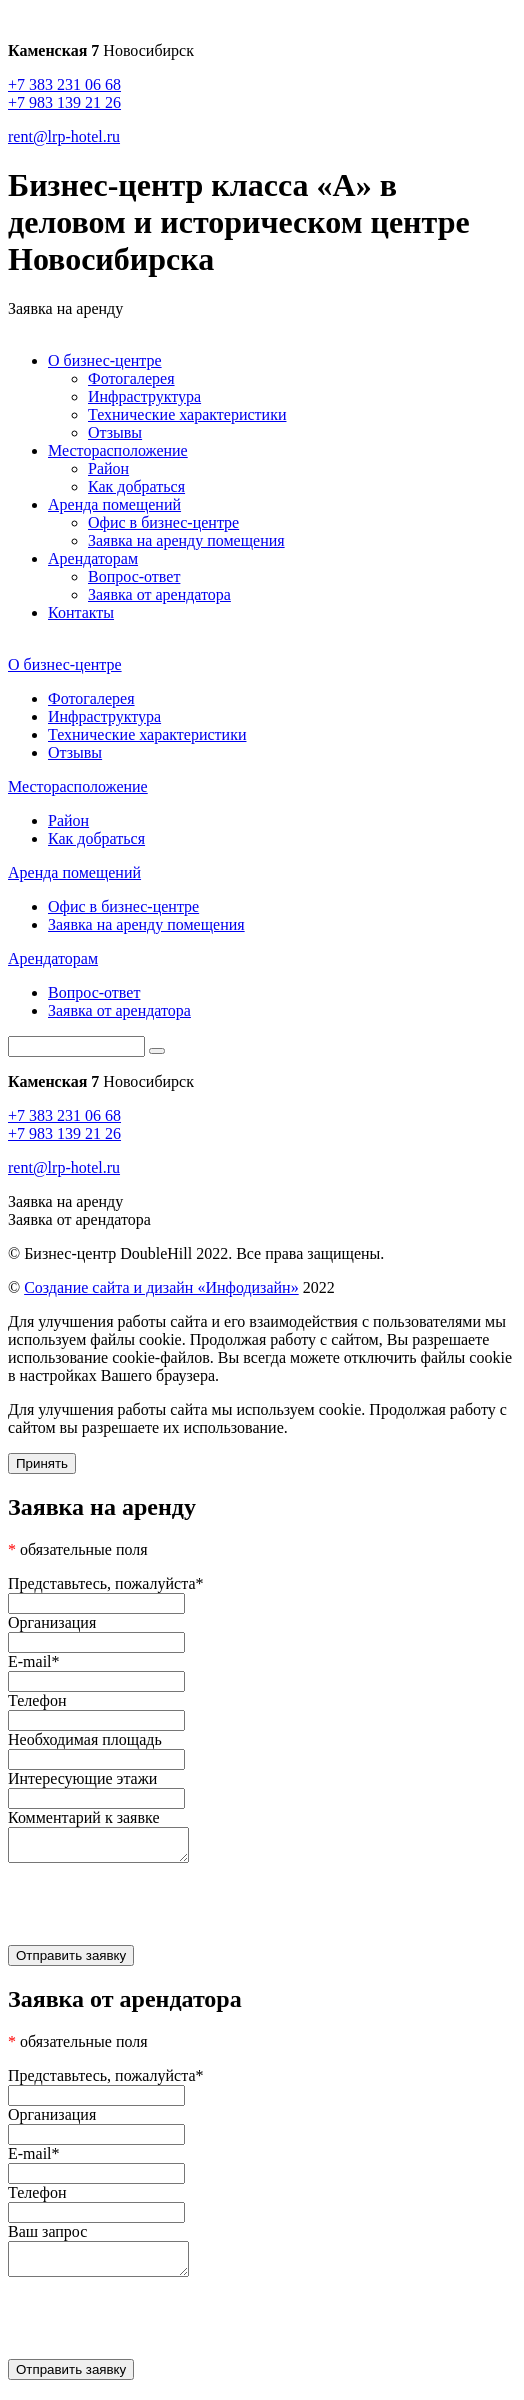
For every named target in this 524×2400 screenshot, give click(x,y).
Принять (42, 1463)
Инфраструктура (144, 396)
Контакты (81, 612)
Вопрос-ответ (134, 576)
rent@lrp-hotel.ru (64, 136)
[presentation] (262, 1912)
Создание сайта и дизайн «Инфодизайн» (161, 1287)
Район (108, 468)
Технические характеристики (187, 414)
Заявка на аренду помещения (186, 540)
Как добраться (136, 486)
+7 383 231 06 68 (64, 84)
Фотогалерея (131, 378)
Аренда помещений (114, 504)
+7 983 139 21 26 (64, 102)
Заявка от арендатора (159, 594)
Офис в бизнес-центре (163, 522)
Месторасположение (118, 450)
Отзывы (115, 432)
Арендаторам (93, 558)
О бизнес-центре (105, 360)
